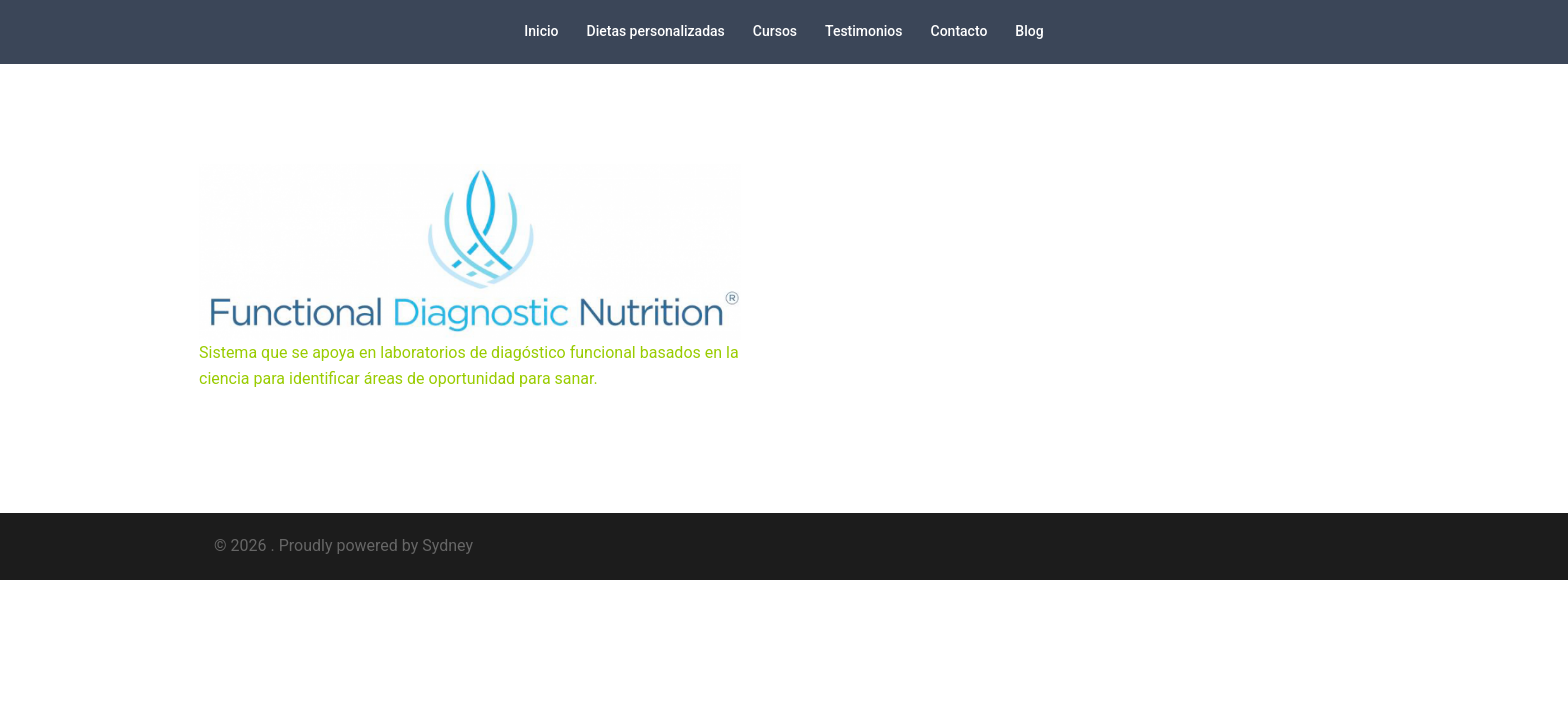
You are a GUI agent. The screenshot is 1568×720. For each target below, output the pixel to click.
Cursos (775, 31)
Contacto (959, 31)
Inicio (541, 31)
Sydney (447, 545)
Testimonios (863, 31)
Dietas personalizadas (656, 31)
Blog (1029, 31)
